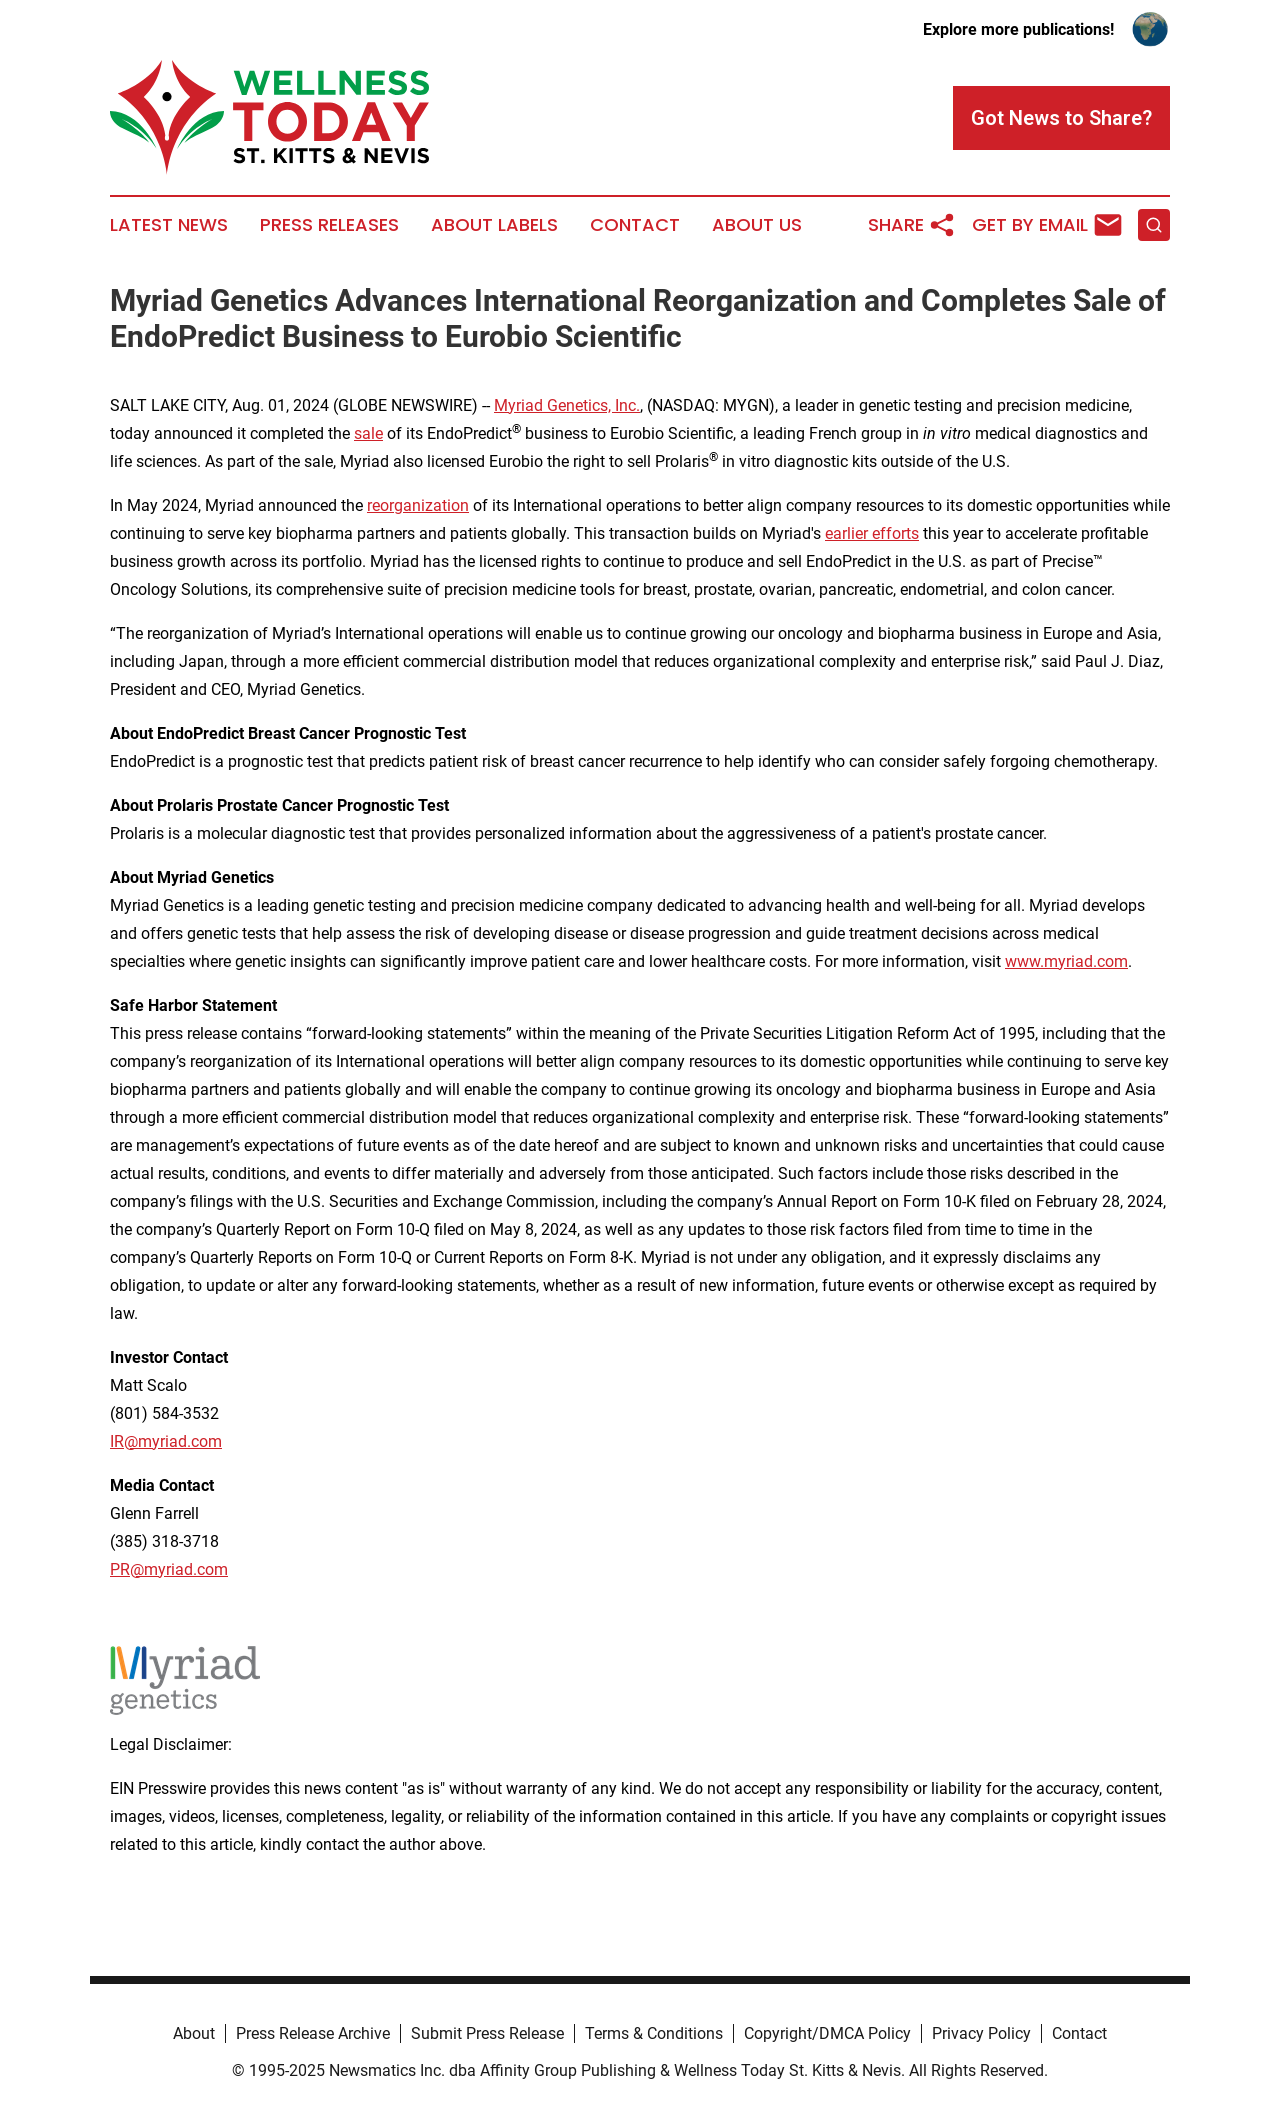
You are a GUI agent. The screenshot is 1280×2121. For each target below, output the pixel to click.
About (194, 2033)
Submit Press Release (487, 2033)
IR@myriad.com (166, 1441)
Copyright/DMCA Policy (827, 2033)
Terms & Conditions (654, 2033)
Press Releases (329, 225)
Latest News (169, 225)
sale (368, 433)
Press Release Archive (313, 2033)
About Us (757, 225)
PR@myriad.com (169, 1569)
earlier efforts (872, 533)
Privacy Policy (981, 2033)
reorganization (418, 505)
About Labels (494, 225)
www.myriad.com (1066, 961)
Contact (635, 225)
